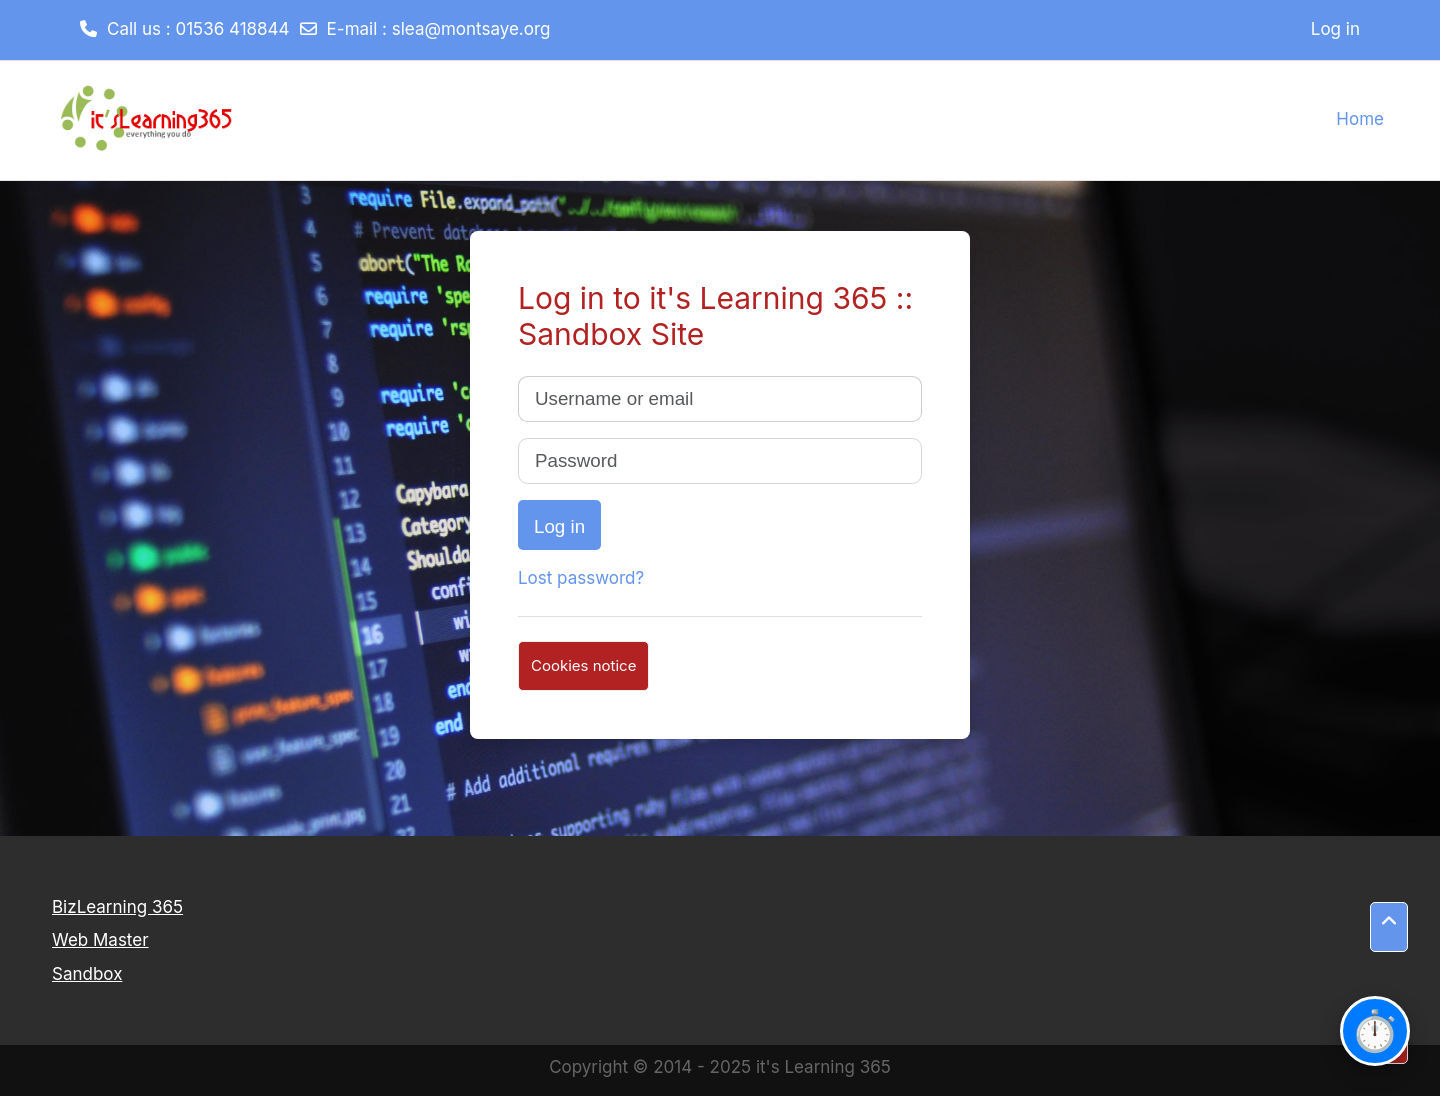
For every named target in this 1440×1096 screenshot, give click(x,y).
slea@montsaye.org (471, 29)
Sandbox (87, 974)
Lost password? (581, 578)
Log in (1335, 29)
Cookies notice (583, 665)
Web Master (100, 940)
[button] (1389, 927)
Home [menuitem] (1360, 119)
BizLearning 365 (117, 907)
